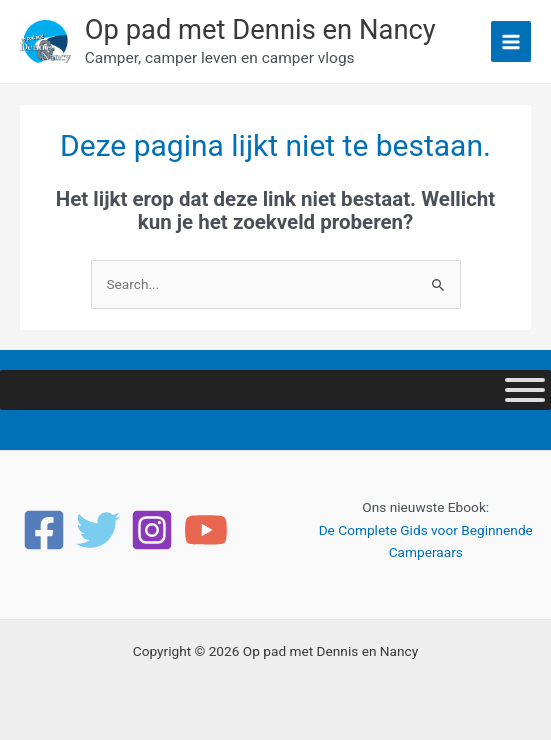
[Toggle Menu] (525, 390)
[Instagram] (152, 530)
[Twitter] (98, 530)
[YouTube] (206, 530)
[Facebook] (44, 530)
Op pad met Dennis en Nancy (260, 30)
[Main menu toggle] (511, 41)
